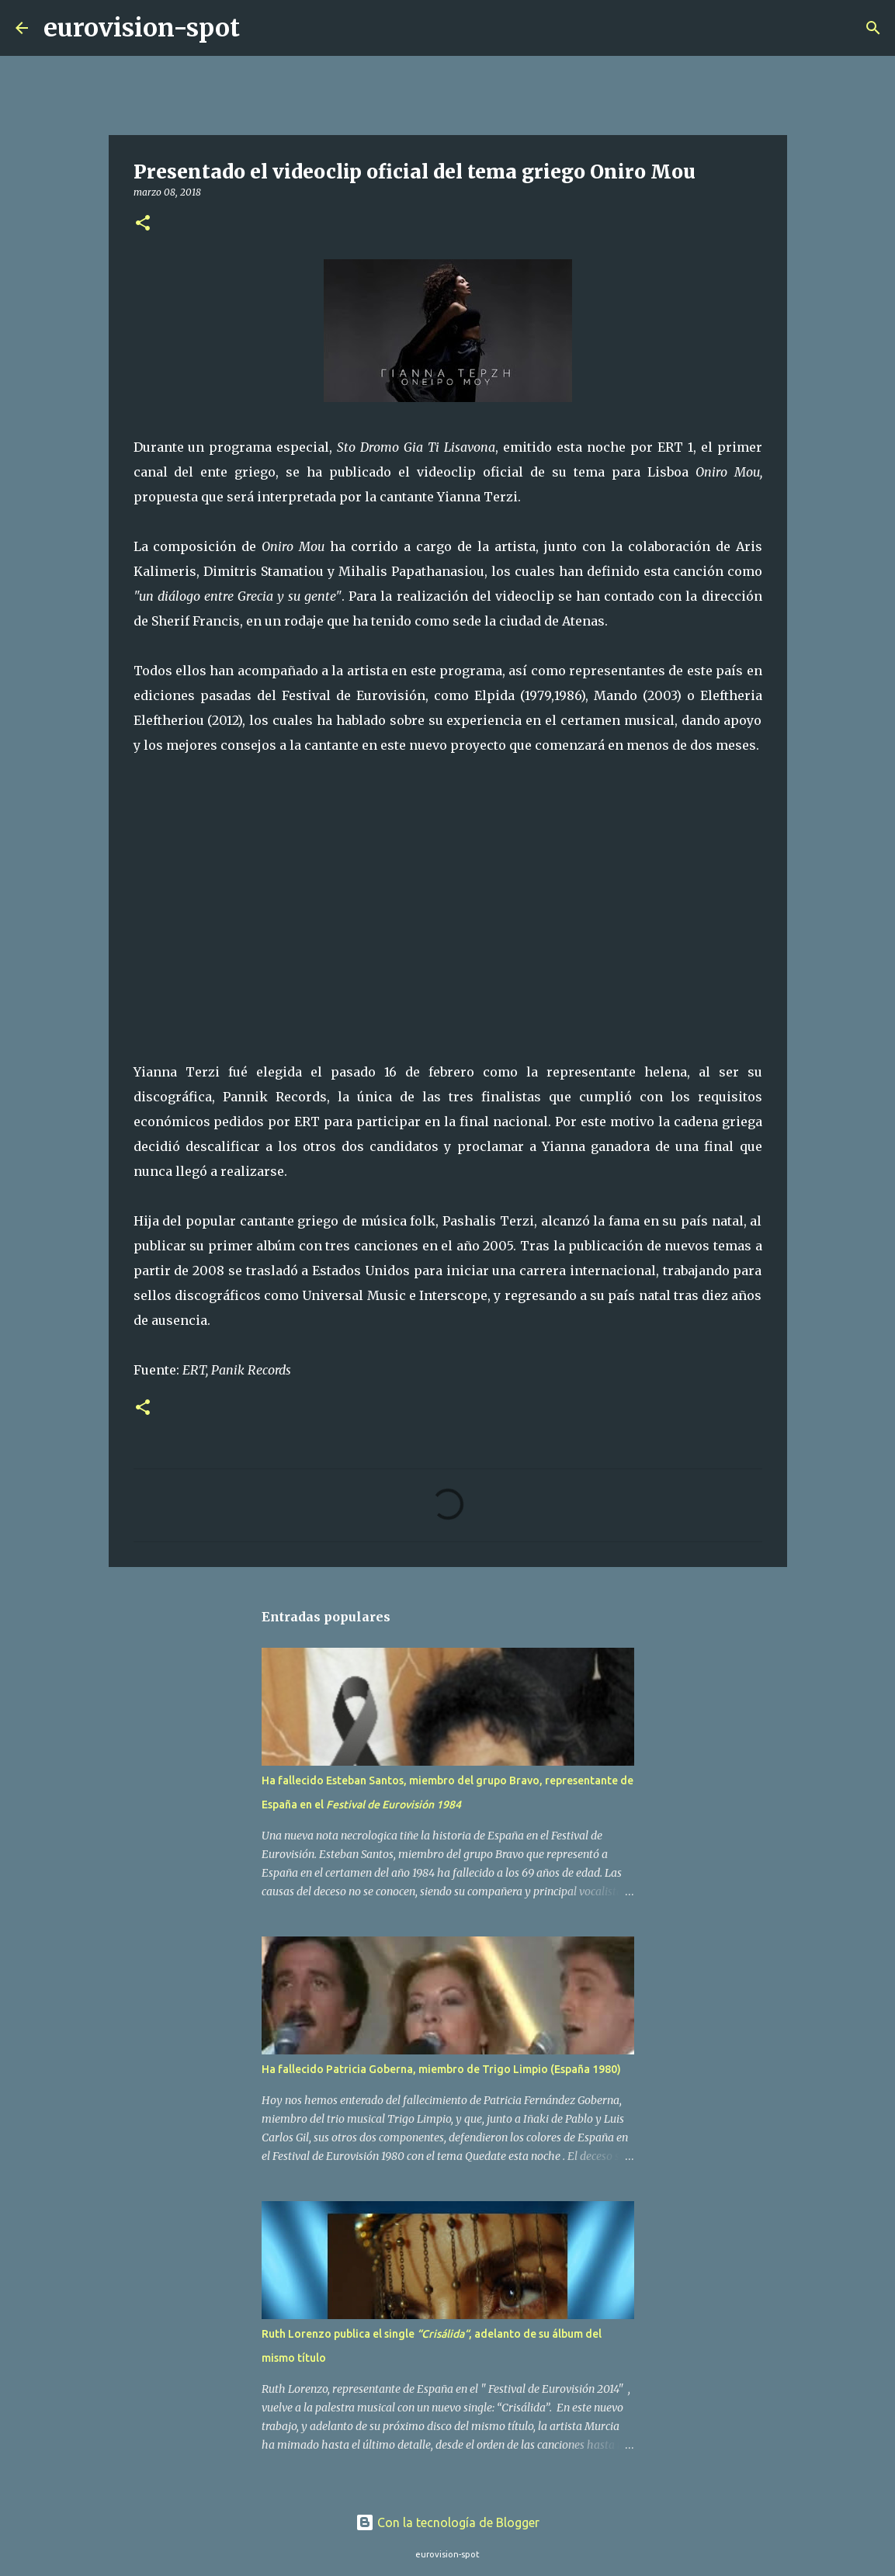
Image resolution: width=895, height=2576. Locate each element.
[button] (143, 223)
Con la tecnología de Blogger (447, 2522)
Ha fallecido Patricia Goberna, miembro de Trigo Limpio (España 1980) (441, 2069)
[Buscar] (261, 28)
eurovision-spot (141, 27)
